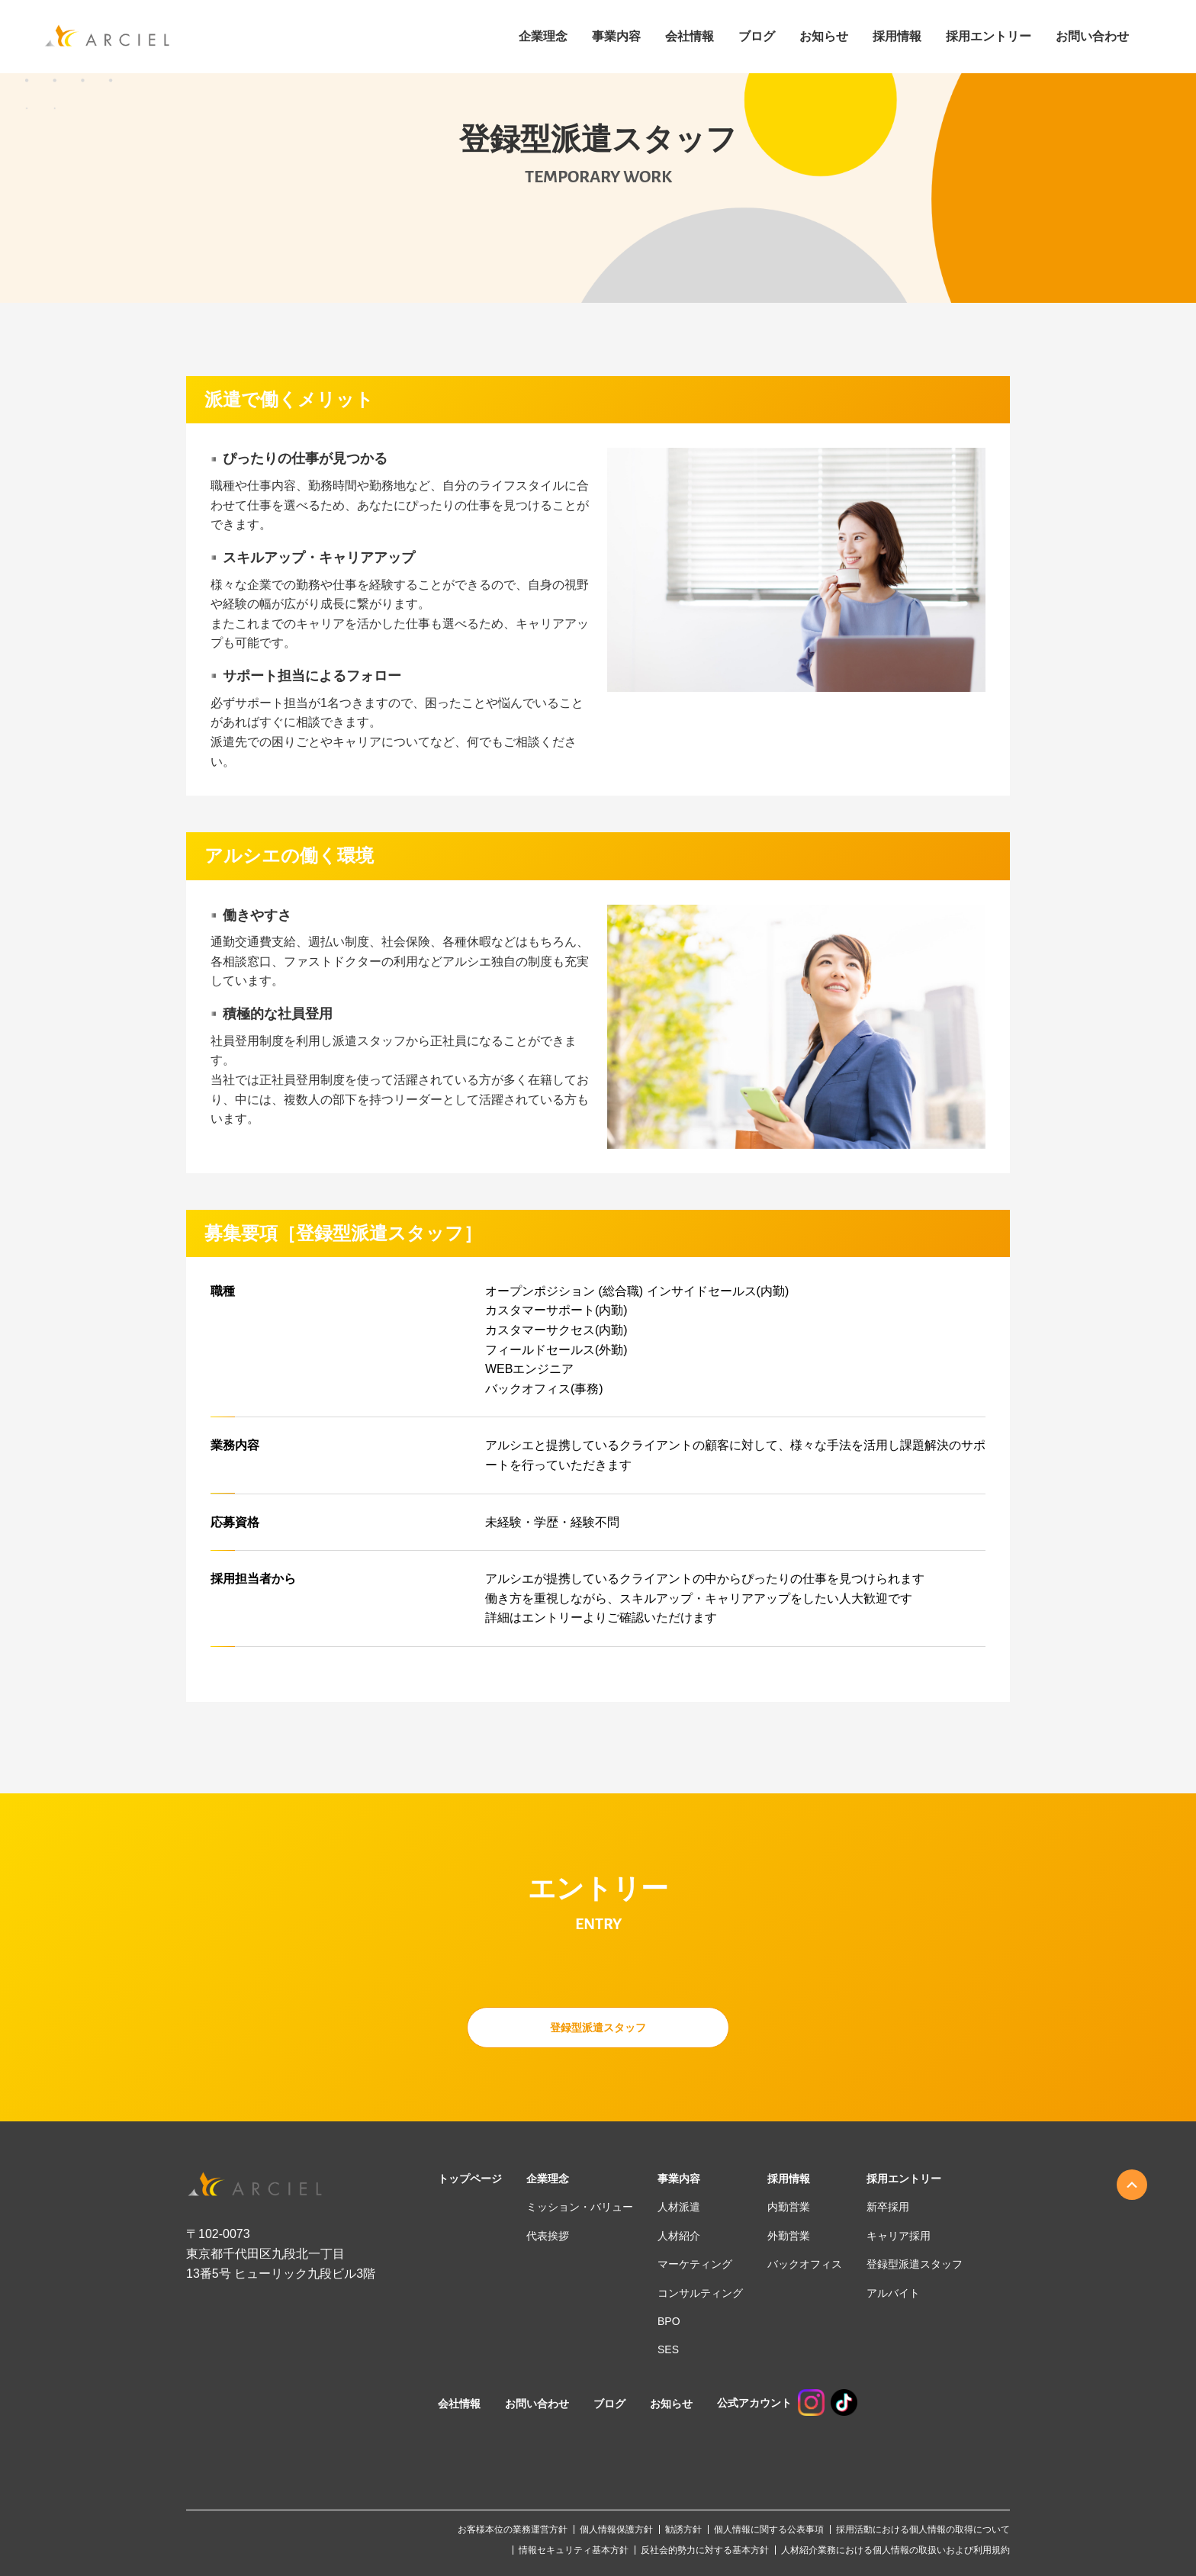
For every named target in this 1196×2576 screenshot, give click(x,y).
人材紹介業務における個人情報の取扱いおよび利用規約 (895, 2550)
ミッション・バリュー (579, 2207)
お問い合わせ (1092, 37)
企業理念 (543, 37)
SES (668, 2349)
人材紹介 (678, 2236)
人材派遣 (678, 2207)
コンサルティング (700, 2293)
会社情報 (689, 37)
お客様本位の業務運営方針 (512, 2529)
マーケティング (694, 2264)
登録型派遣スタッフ (598, 2027)
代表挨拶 (547, 2236)
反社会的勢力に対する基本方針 (705, 2550)
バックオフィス (804, 2264)
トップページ (470, 2178)
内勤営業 (788, 2207)
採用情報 (788, 2178)
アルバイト (893, 2293)
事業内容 (616, 37)
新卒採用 (887, 2207)
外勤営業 (788, 2236)
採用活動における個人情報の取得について (923, 2529)
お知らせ (823, 37)
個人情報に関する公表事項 (769, 2529)
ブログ (756, 37)
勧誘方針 (683, 2529)
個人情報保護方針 (616, 2529)
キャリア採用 (898, 2236)
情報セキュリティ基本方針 (574, 2550)
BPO (668, 2321)
